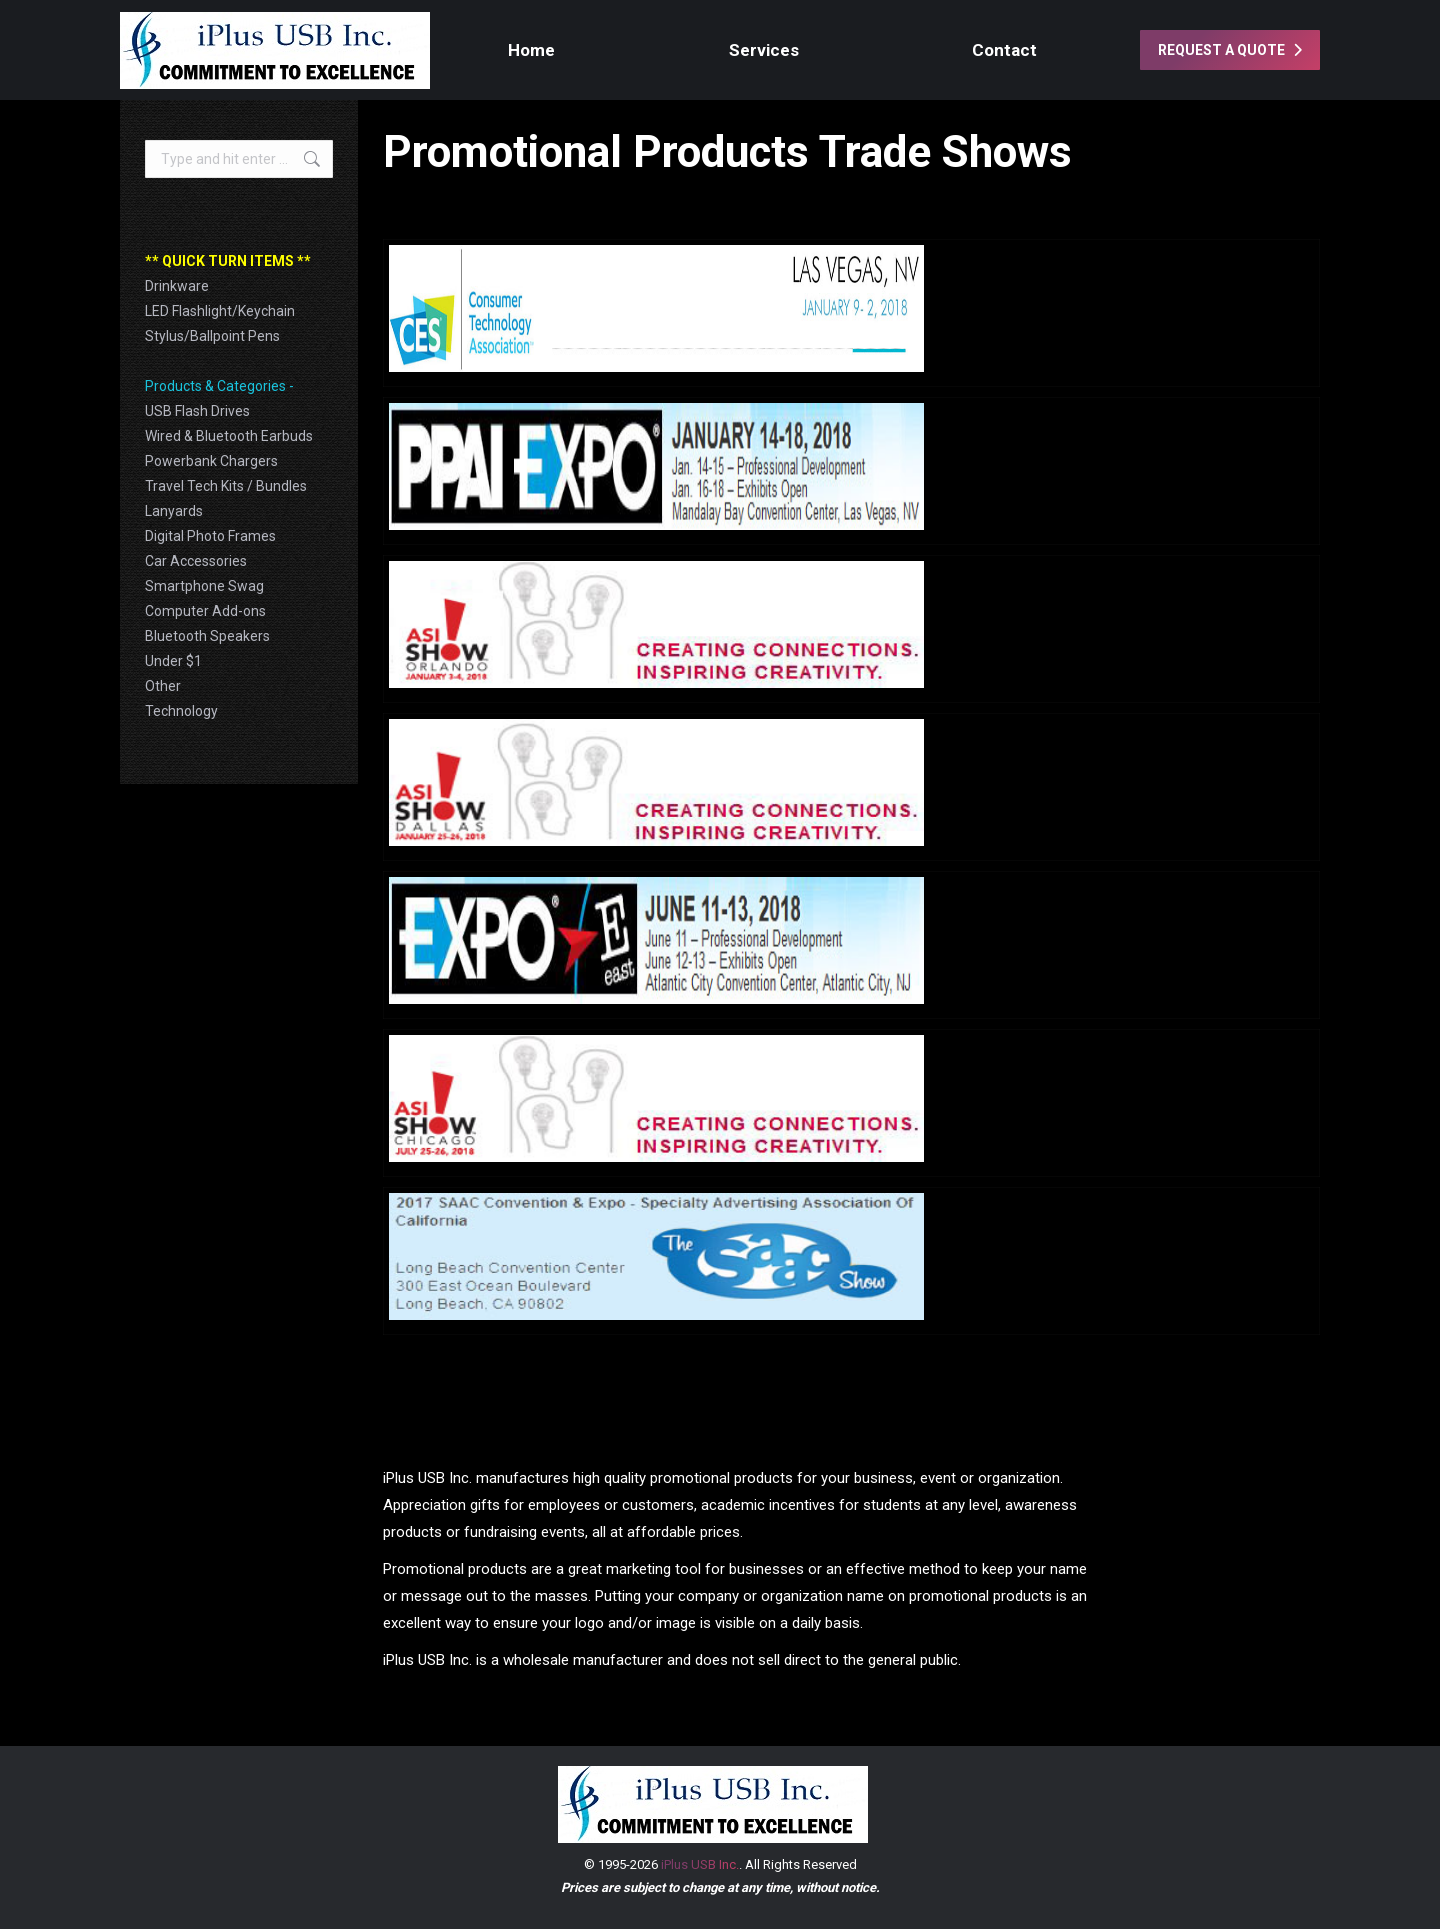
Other (163, 686)
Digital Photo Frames (210, 536)
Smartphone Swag (204, 586)
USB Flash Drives (197, 411)
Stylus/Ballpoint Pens (212, 336)
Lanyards (174, 511)
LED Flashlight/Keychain (220, 311)
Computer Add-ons (205, 611)
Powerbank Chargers (211, 461)
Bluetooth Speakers (207, 636)
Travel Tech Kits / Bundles (226, 486)
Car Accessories (196, 561)
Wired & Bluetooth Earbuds (229, 436)
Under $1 (173, 661)
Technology (181, 711)
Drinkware (177, 286)
